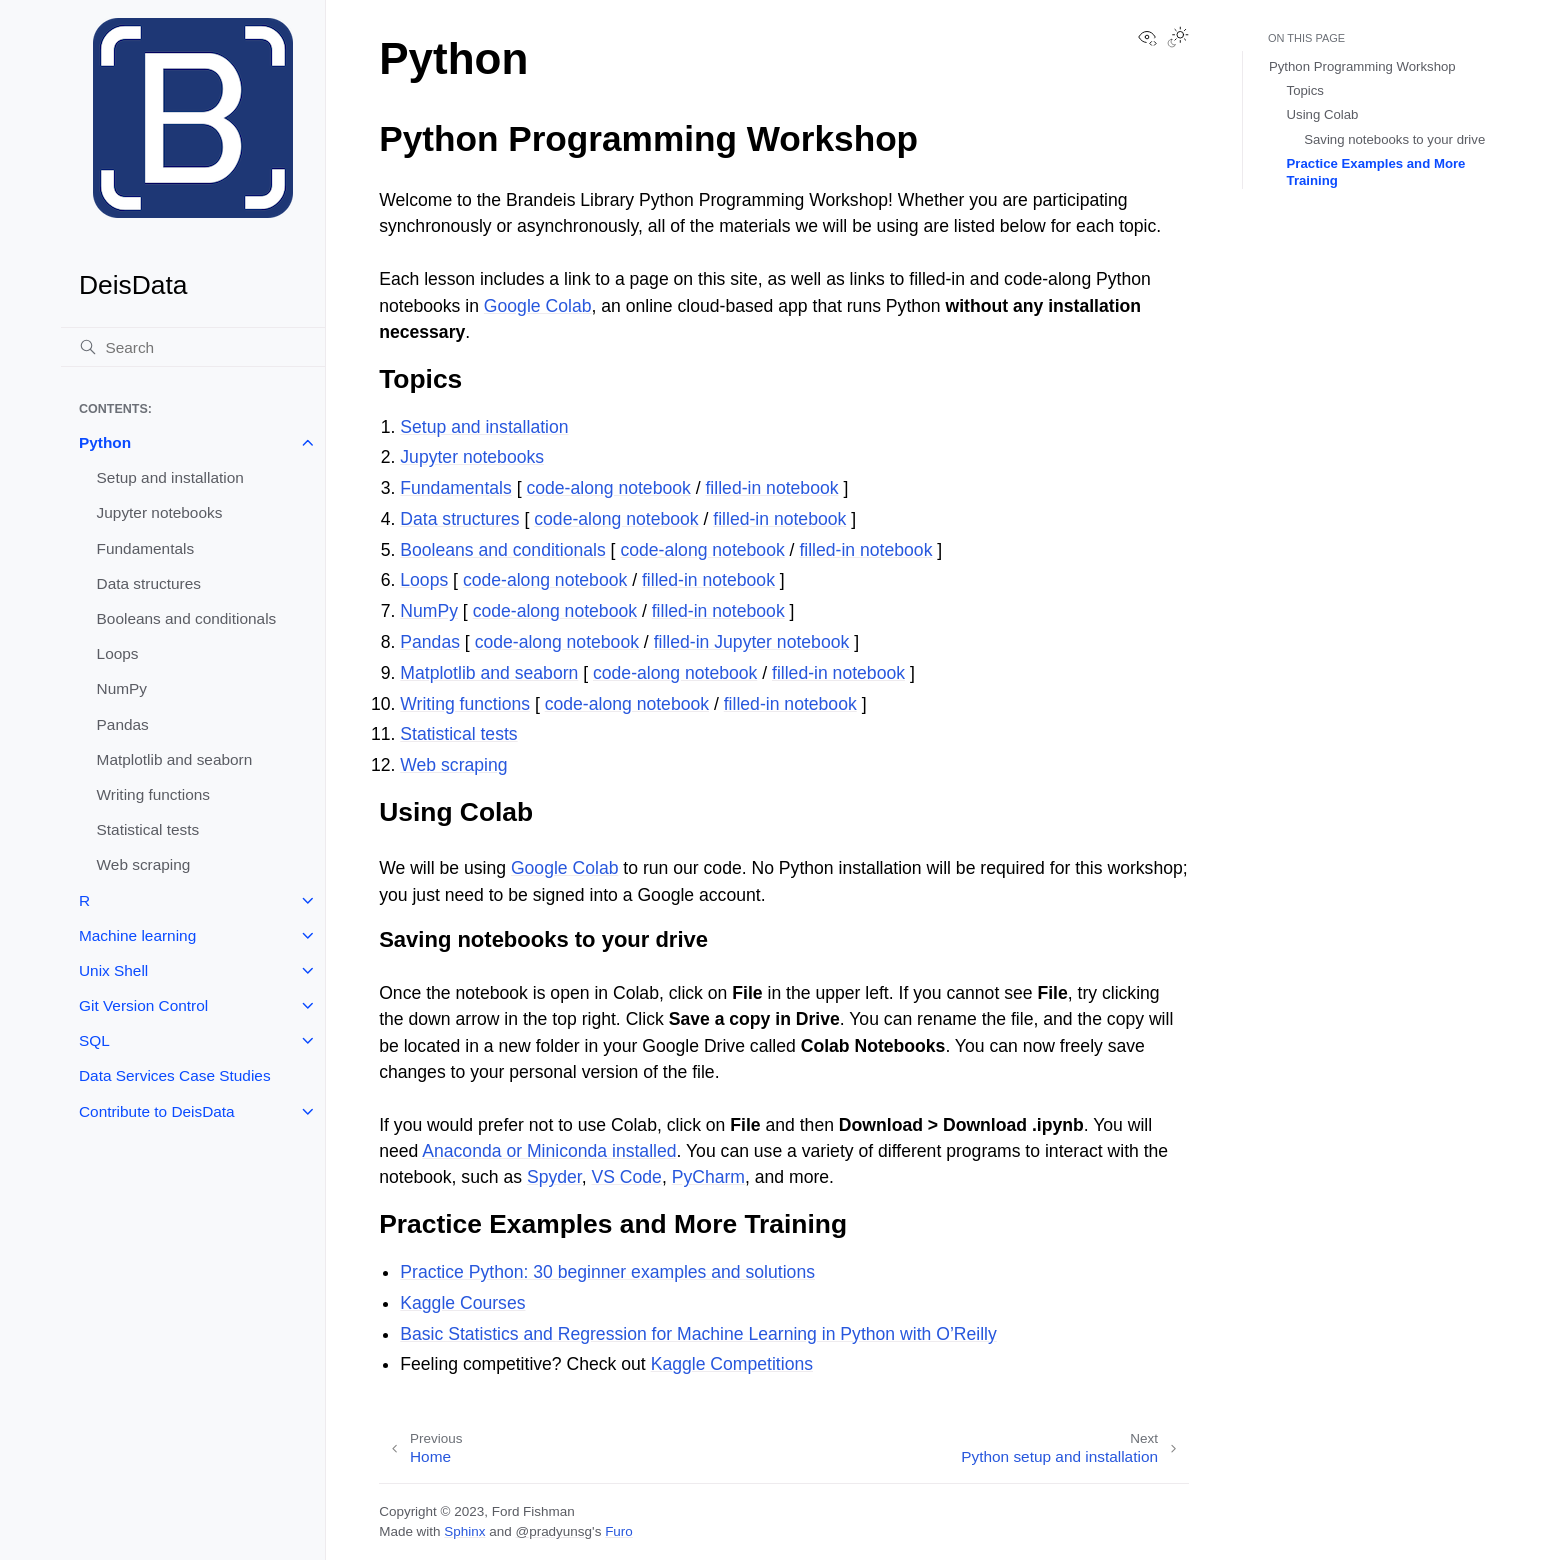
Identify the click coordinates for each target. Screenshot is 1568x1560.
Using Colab (1323, 114)
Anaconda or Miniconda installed (549, 1151)
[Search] (193, 347)
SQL (94, 1040)
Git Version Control (143, 1005)
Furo (619, 1531)
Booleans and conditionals (187, 618)
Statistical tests (148, 829)
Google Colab (538, 306)
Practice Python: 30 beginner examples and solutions (607, 1272)
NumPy (122, 688)
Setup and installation (170, 477)
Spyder (554, 1177)
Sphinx (464, 1531)
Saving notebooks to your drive (1394, 139)
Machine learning (137, 935)
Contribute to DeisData (157, 1111)
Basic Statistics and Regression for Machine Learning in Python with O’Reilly (698, 1334)
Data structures (149, 583)
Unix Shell (113, 970)
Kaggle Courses (462, 1303)
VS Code (626, 1177)
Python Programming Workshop (1362, 66)
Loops (118, 653)
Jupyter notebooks (160, 512)
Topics (1305, 90)
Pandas (123, 724)
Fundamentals (146, 548)
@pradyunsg (553, 1531)
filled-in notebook (771, 488)
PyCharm (708, 1177)
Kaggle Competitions (732, 1364)
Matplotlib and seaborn (175, 759)
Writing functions (153, 794)
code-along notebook (608, 488)
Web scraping (144, 864)
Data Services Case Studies (175, 1075)
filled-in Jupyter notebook (752, 642)
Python (105, 442)
